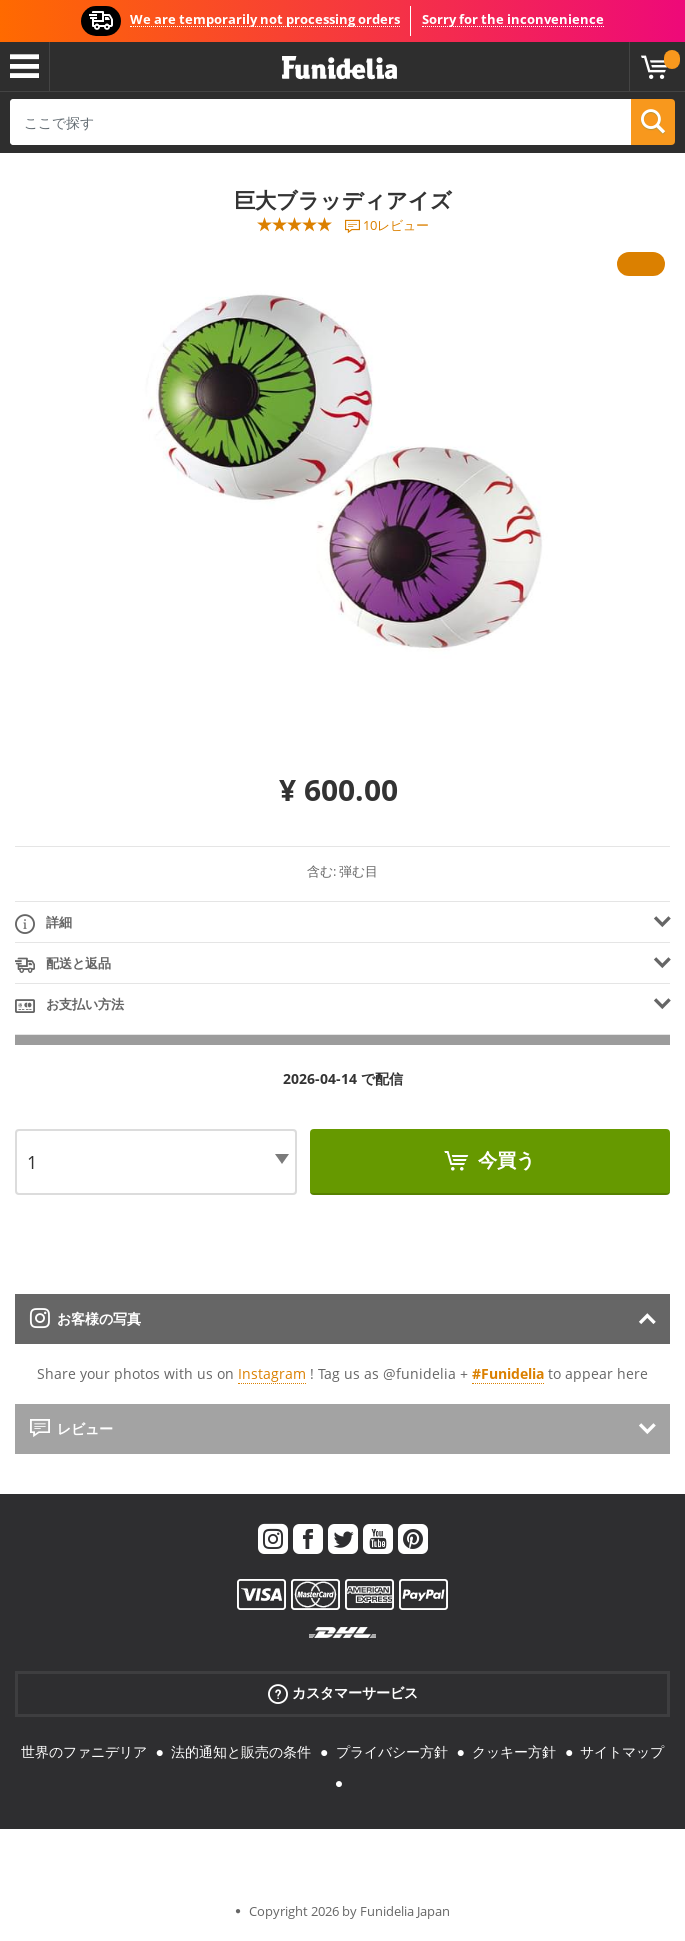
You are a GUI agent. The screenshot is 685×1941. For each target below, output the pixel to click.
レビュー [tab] (71, 1428)
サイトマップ (622, 1751)
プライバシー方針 (392, 1751)
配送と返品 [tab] (63, 964)
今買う (504, 1160)
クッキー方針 (514, 1751)
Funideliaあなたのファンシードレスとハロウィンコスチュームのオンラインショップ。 (339, 68)
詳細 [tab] (43, 923)
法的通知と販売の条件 (241, 1751)
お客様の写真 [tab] (85, 1318)
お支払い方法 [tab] (69, 1005)
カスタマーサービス (343, 1693)
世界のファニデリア (84, 1751)
